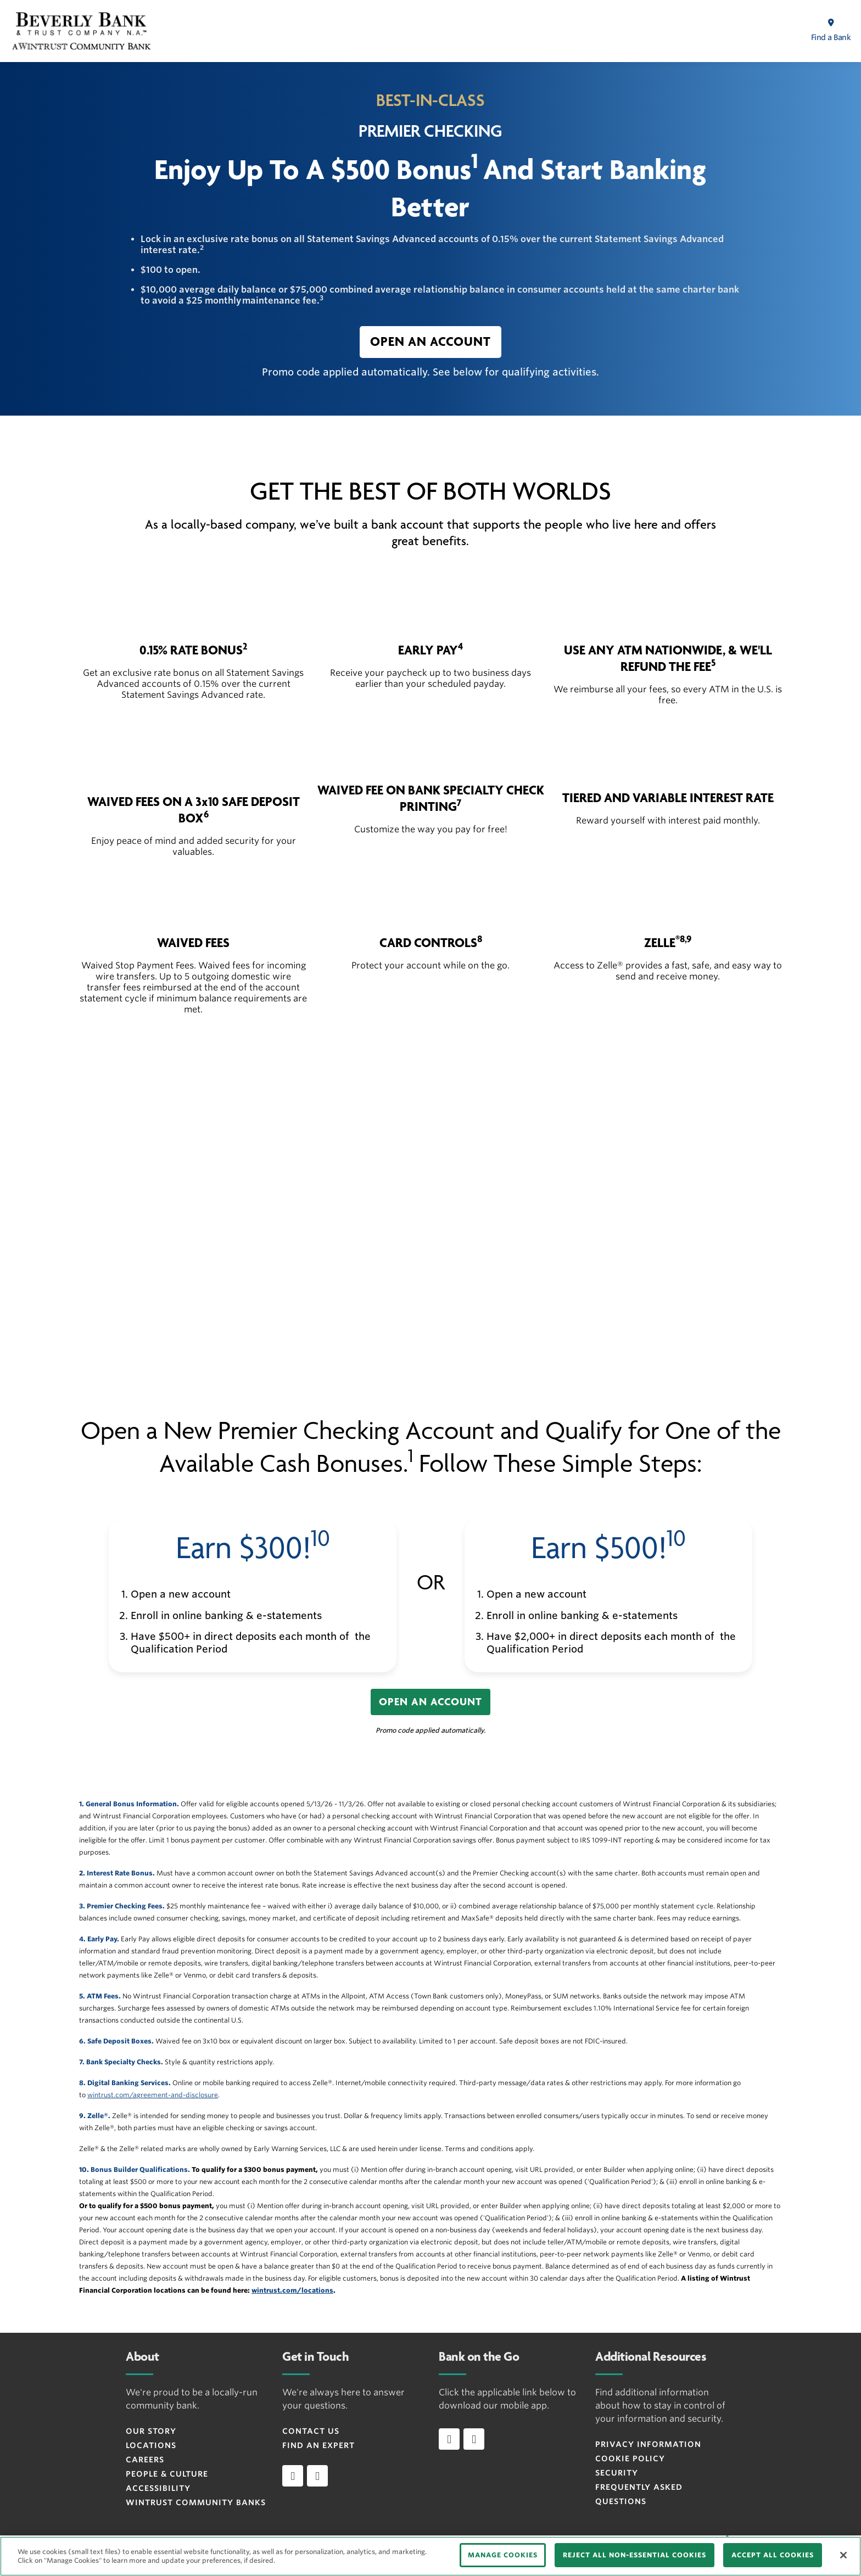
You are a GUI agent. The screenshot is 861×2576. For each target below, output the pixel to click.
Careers (145, 2459)
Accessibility (158, 2488)
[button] (430, 342)
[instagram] (317, 2475)
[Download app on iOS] (449, 2438)
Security (616, 2472)
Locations (151, 2445)
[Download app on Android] (473, 2438)
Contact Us (310, 2431)
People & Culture (167, 2473)
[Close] (843, 2555)
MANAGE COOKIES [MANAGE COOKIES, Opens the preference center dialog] (503, 2555)
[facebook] (292, 2475)
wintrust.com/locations (292, 2290)
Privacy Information (648, 2444)
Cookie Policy (630, 2458)
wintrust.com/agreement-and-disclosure (152, 2095)
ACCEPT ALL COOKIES (772, 2555)
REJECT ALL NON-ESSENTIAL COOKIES (634, 2555)
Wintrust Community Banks (196, 2502)
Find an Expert (318, 2445)
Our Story (151, 2431)
